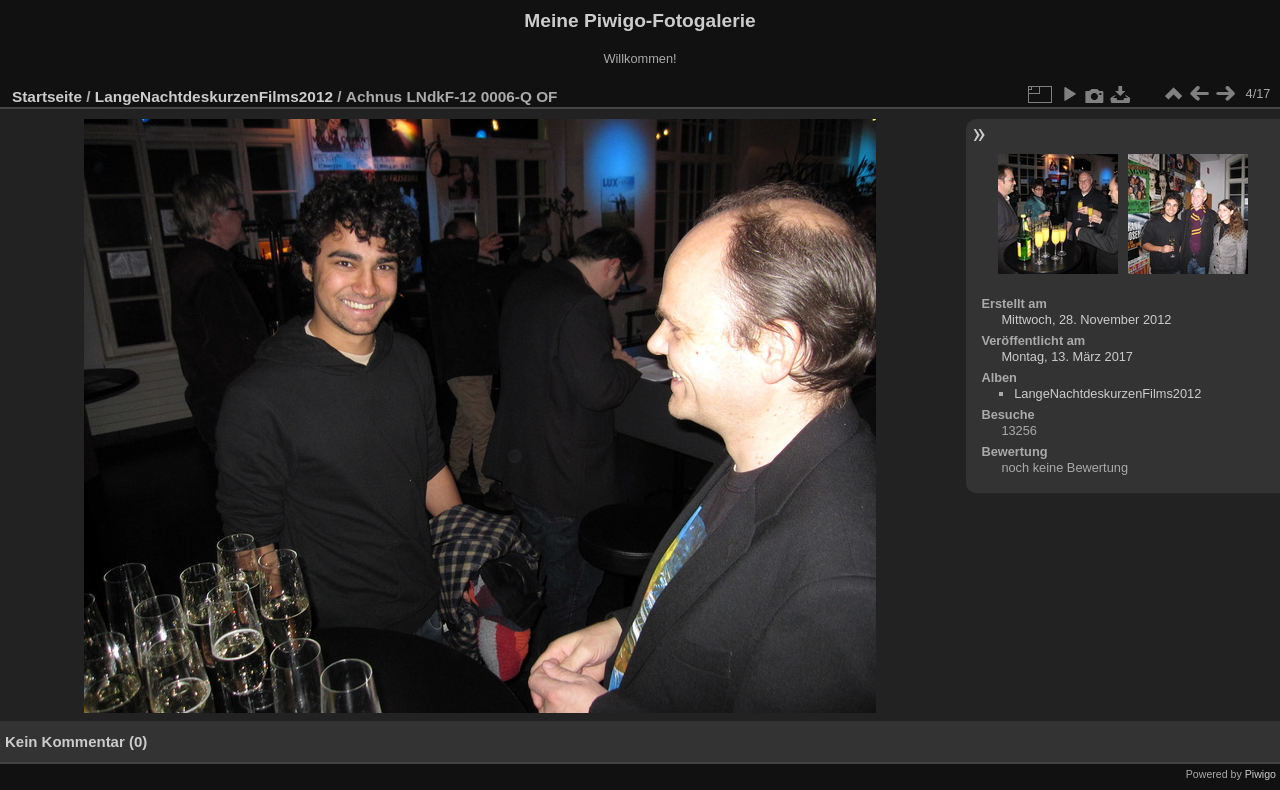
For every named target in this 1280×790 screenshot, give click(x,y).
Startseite (47, 96)
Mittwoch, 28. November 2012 (1086, 319)
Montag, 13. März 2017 (1067, 356)
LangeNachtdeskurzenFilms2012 (214, 96)
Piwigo (1260, 774)
